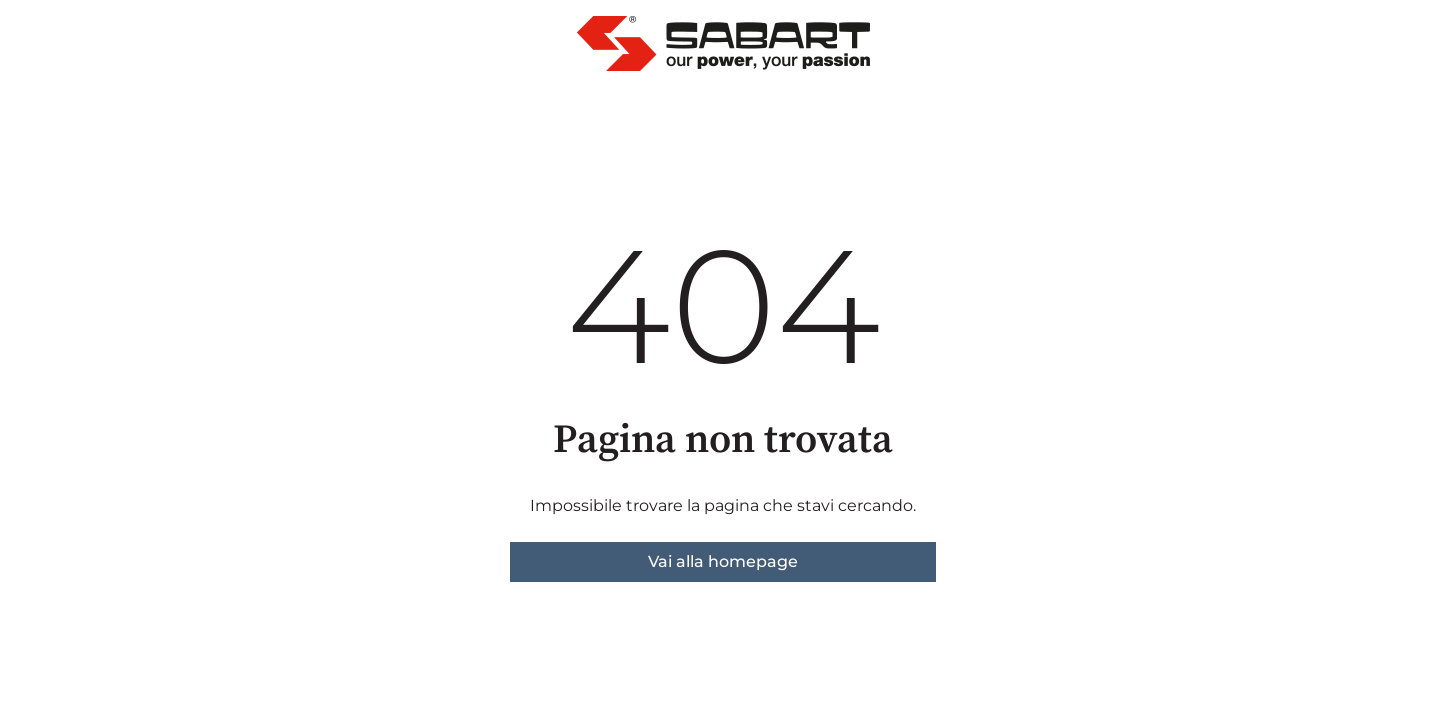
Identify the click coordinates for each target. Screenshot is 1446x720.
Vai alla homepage (723, 561)
